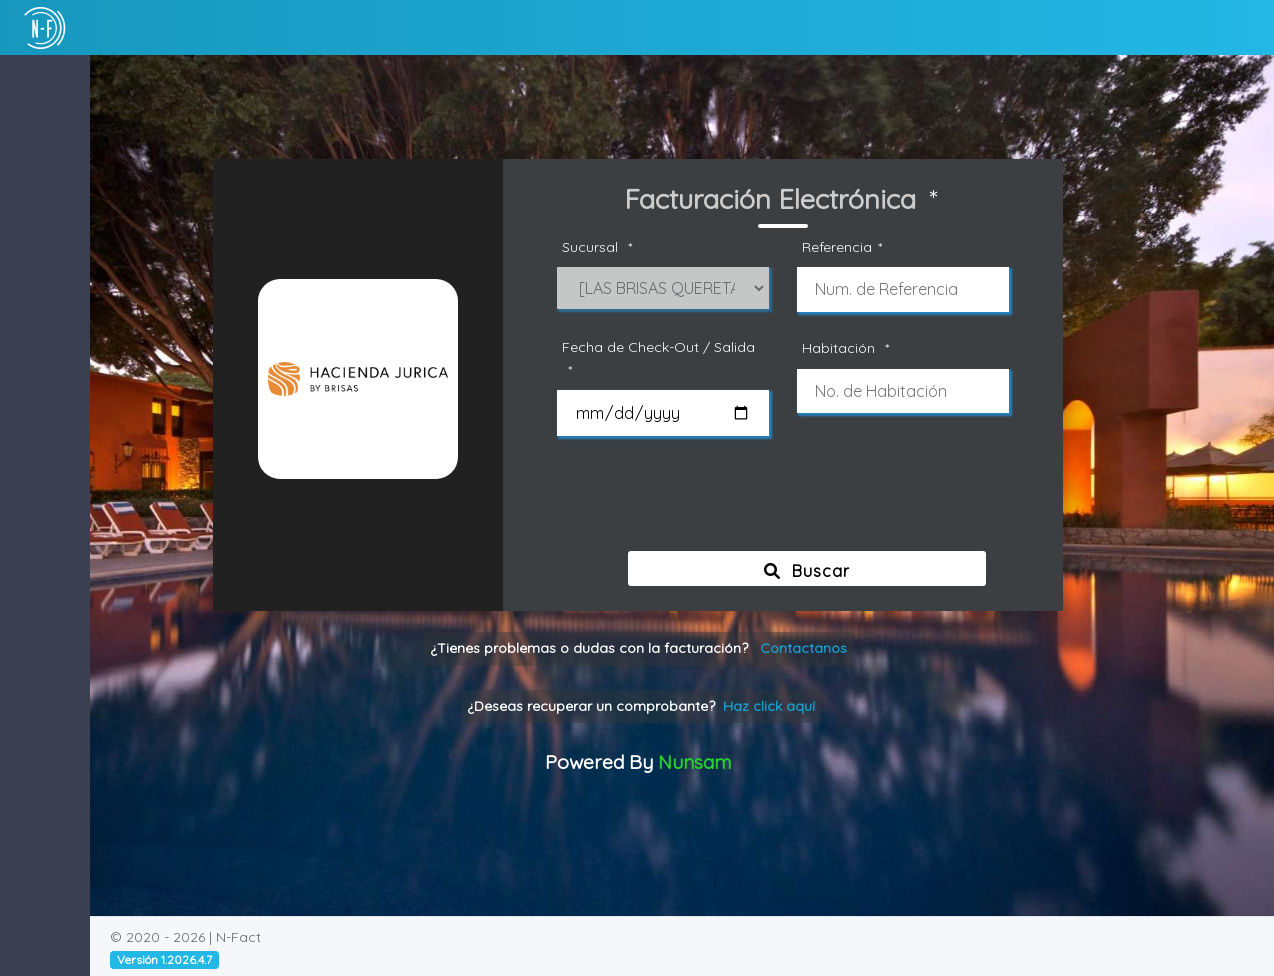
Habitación (892, 348)
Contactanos (847, 648)
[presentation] (834, 501)
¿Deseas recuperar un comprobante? (685, 706)
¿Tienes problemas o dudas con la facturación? (682, 648)
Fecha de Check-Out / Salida (702, 360)
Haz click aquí (813, 706)
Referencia (889, 247)
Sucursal (644, 247)
